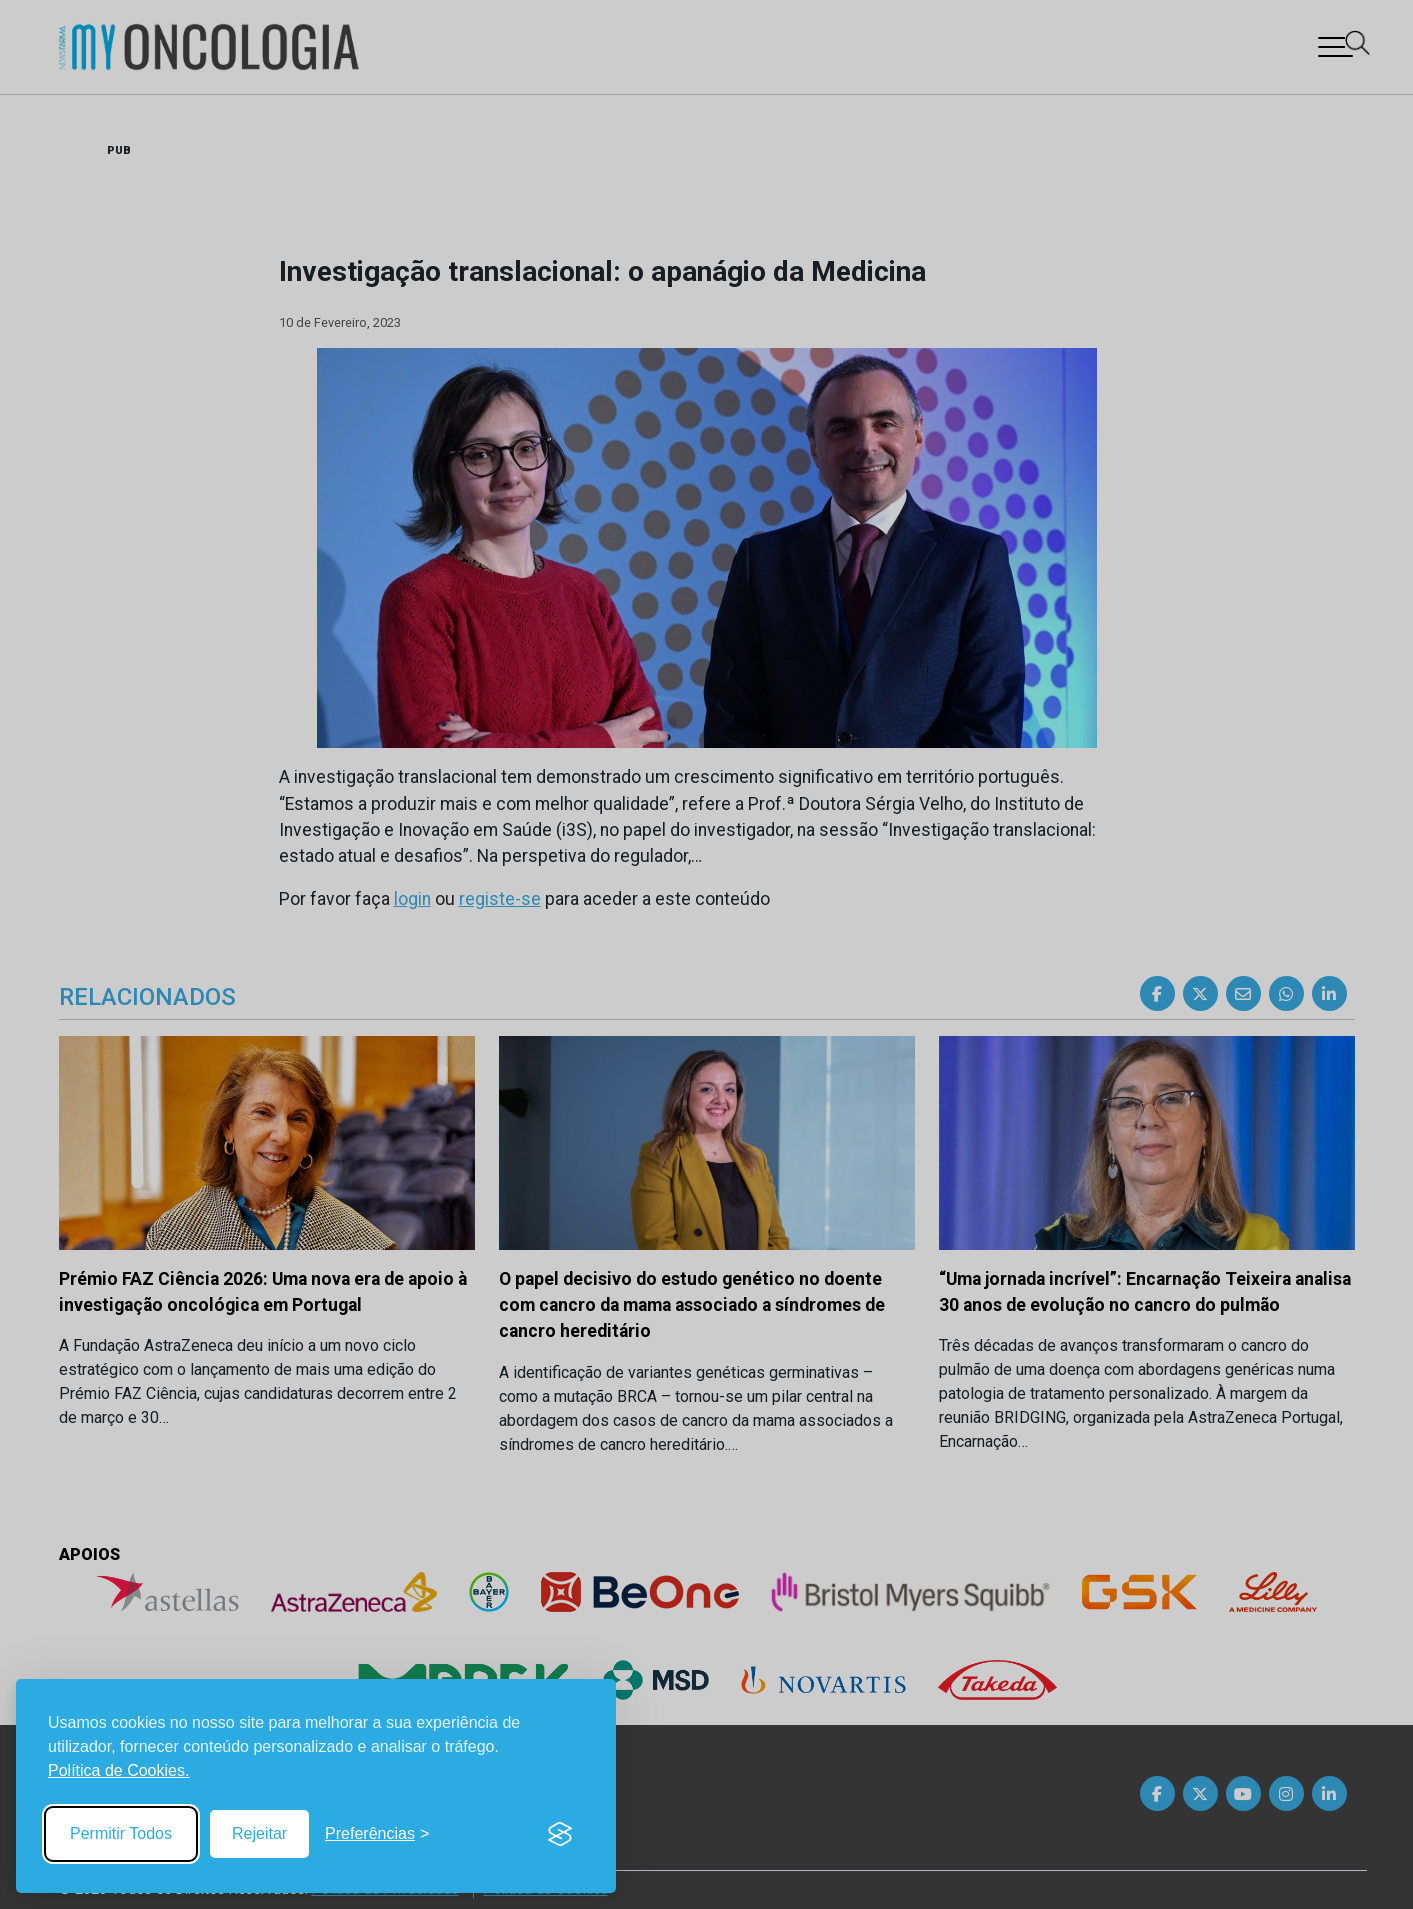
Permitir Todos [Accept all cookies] (121, 1833)
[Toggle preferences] (377, 1834)
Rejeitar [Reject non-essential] (259, 1833)
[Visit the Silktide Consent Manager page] (560, 1834)
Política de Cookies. (118, 1770)
